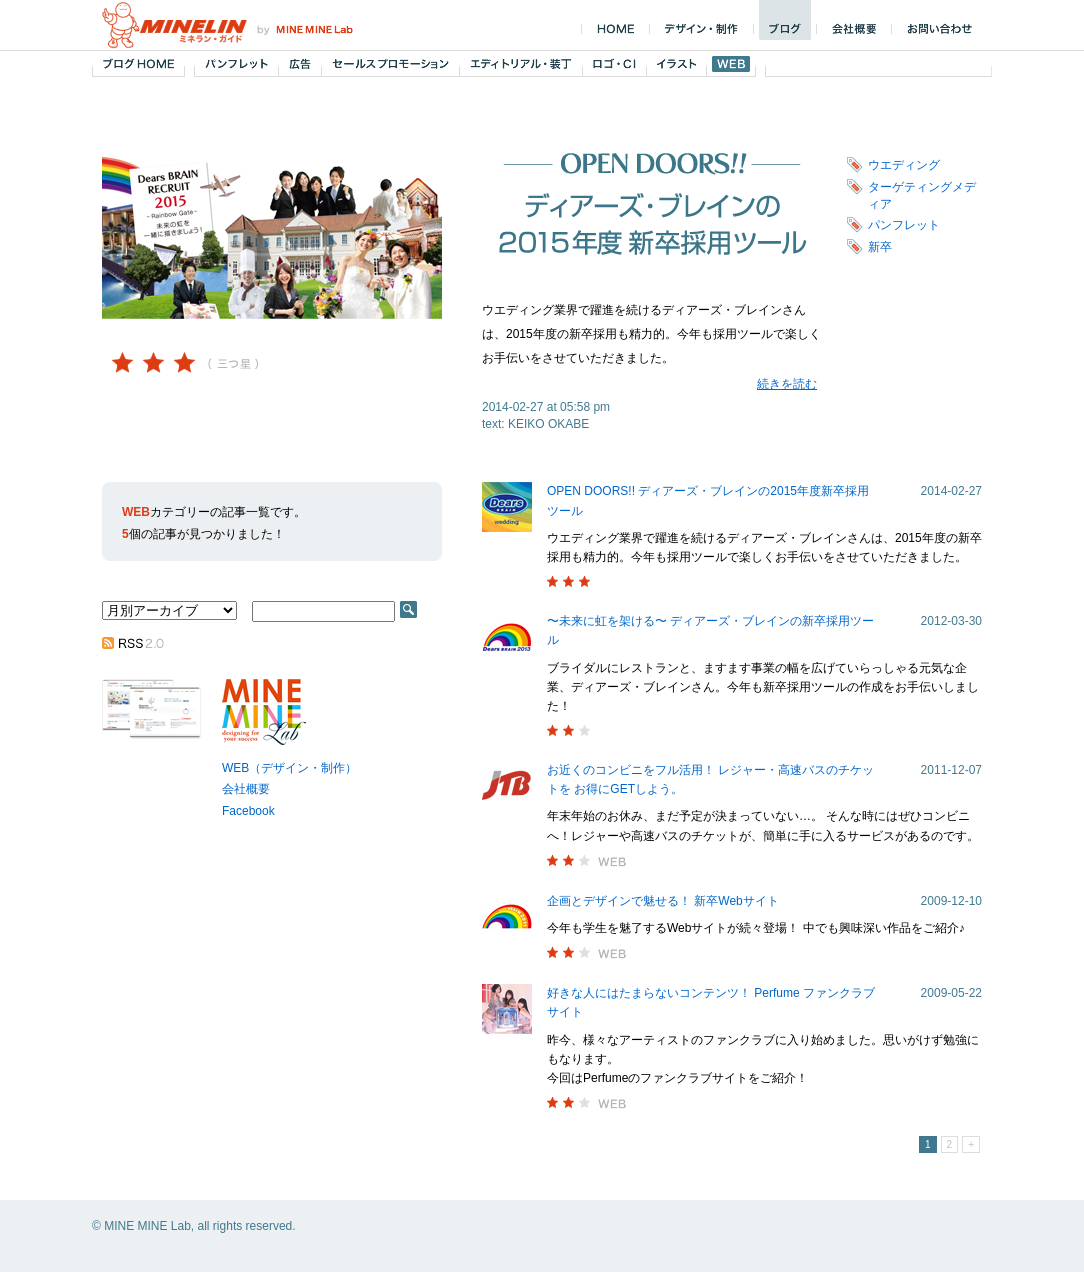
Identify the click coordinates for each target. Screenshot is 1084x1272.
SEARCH (408, 609)
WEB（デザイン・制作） (289, 768)
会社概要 (246, 789)
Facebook (248, 811)
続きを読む (787, 384)
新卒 (880, 247)
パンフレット (904, 225)
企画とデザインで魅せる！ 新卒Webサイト (663, 901)
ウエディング (904, 165)
